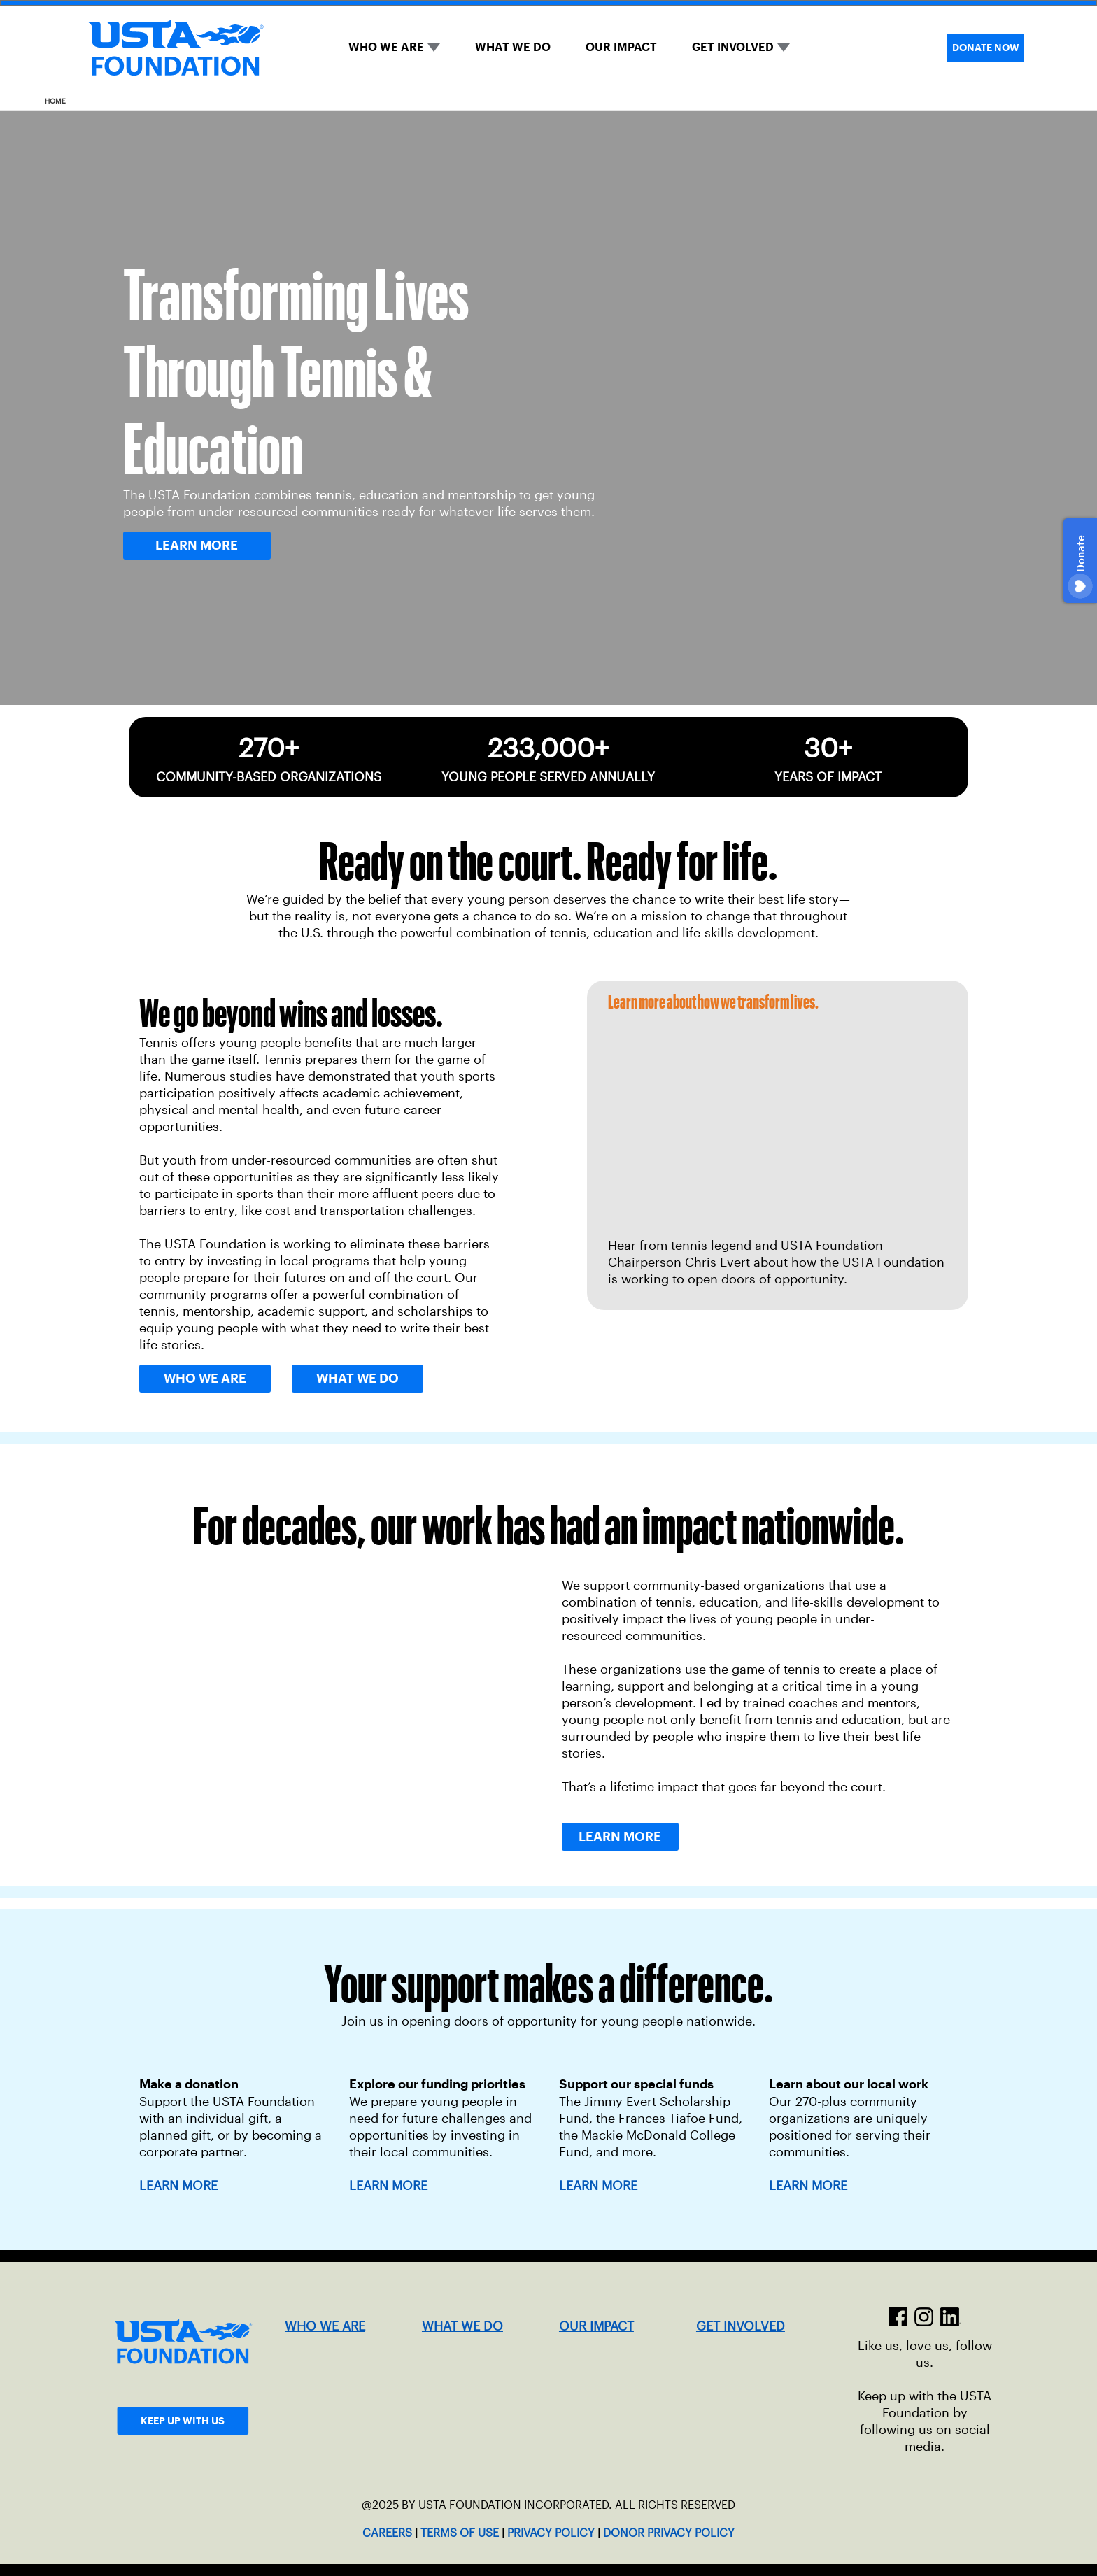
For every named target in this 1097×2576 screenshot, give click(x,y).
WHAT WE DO (513, 47)
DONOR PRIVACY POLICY (669, 2533)
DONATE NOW (985, 47)
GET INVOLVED (733, 47)
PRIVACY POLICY (551, 2533)
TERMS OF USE (459, 2533)
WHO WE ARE (386, 47)
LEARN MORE (388, 2186)
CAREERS (387, 2533)
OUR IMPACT (621, 47)
